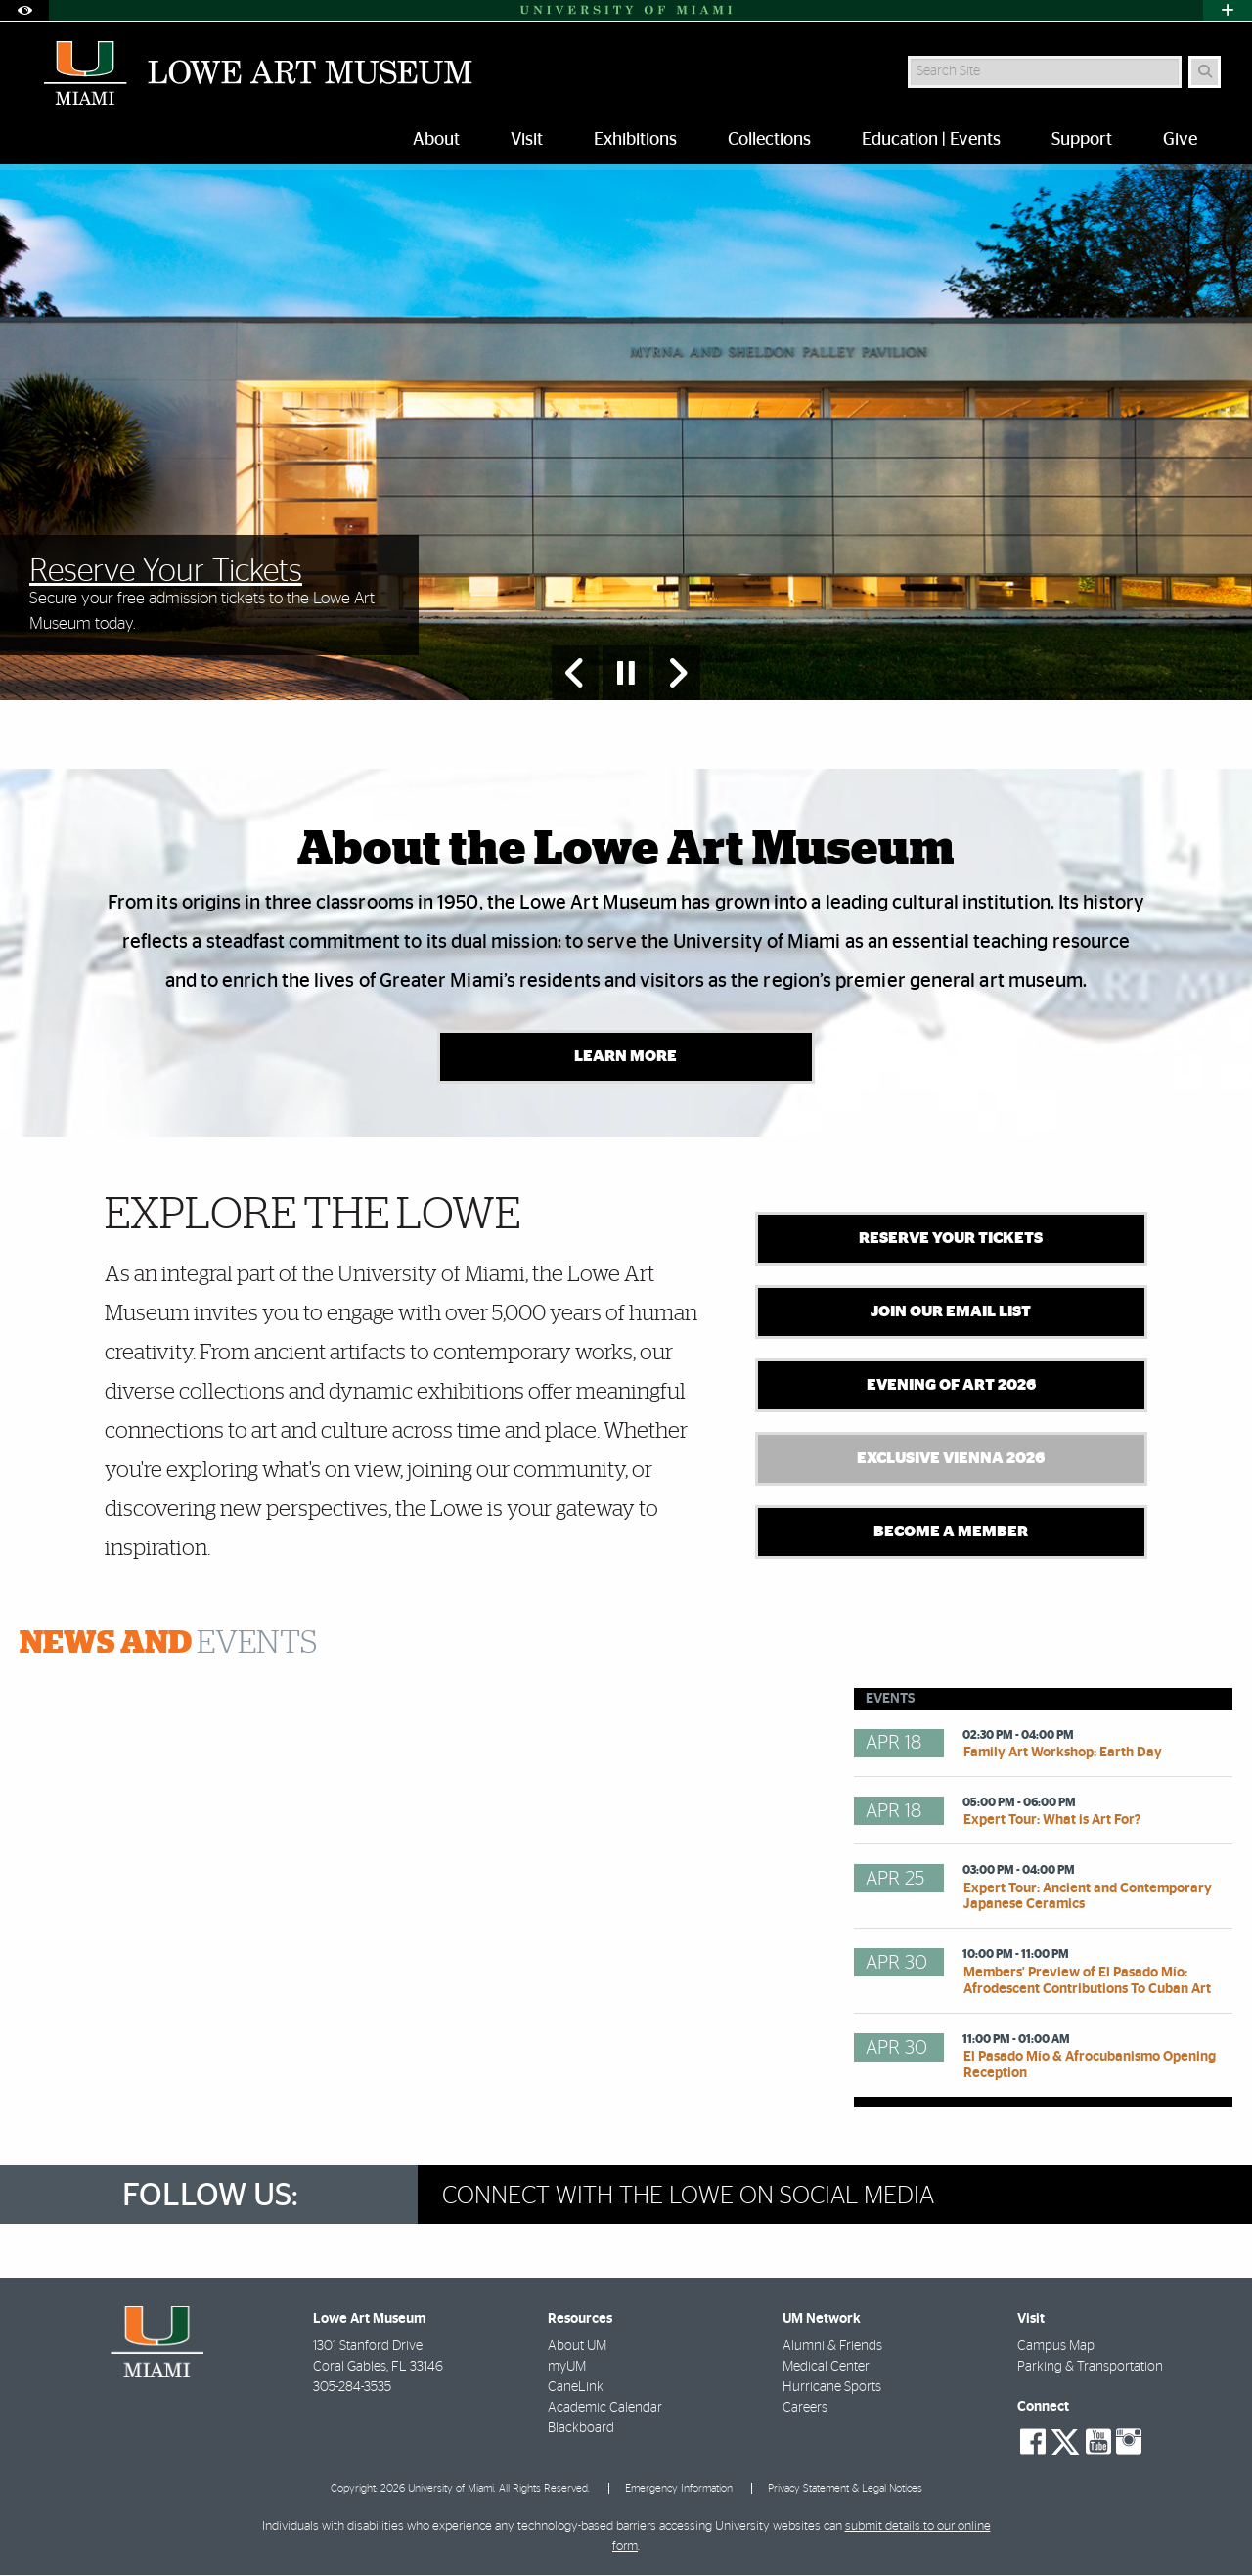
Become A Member (950, 1533)
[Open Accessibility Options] (24, 10)
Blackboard (581, 2429)
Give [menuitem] (1180, 140)
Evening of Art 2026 (951, 1387)
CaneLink (576, 2388)
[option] (626, 432)
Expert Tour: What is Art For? (1051, 1821)
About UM (577, 2347)
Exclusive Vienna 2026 (951, 1460)
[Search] (1204, 72)
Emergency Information (679, 2489)
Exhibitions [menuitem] (635, 140)
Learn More (625, 1058)
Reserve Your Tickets (951, 1240)
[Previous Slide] (575, 672)
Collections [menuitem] (769, 140)
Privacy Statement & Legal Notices (845, 2489)
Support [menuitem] (1081, 140)
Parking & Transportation (1090, 2368)
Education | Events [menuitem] (931, 140)
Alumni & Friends (832, 2347)
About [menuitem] (436, 140)
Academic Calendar (605, 2409)
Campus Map (1056, 2347)
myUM (567, 2368)
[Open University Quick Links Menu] (1227, 10)
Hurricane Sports (831, 2388)
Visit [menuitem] (527, 140)
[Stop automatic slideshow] (626, 672)
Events (168, 1645)
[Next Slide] (676, 672)
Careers (804, 2409)
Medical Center (826, 2368)
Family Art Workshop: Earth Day (1062, 1753)
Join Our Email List (951, 1313)
